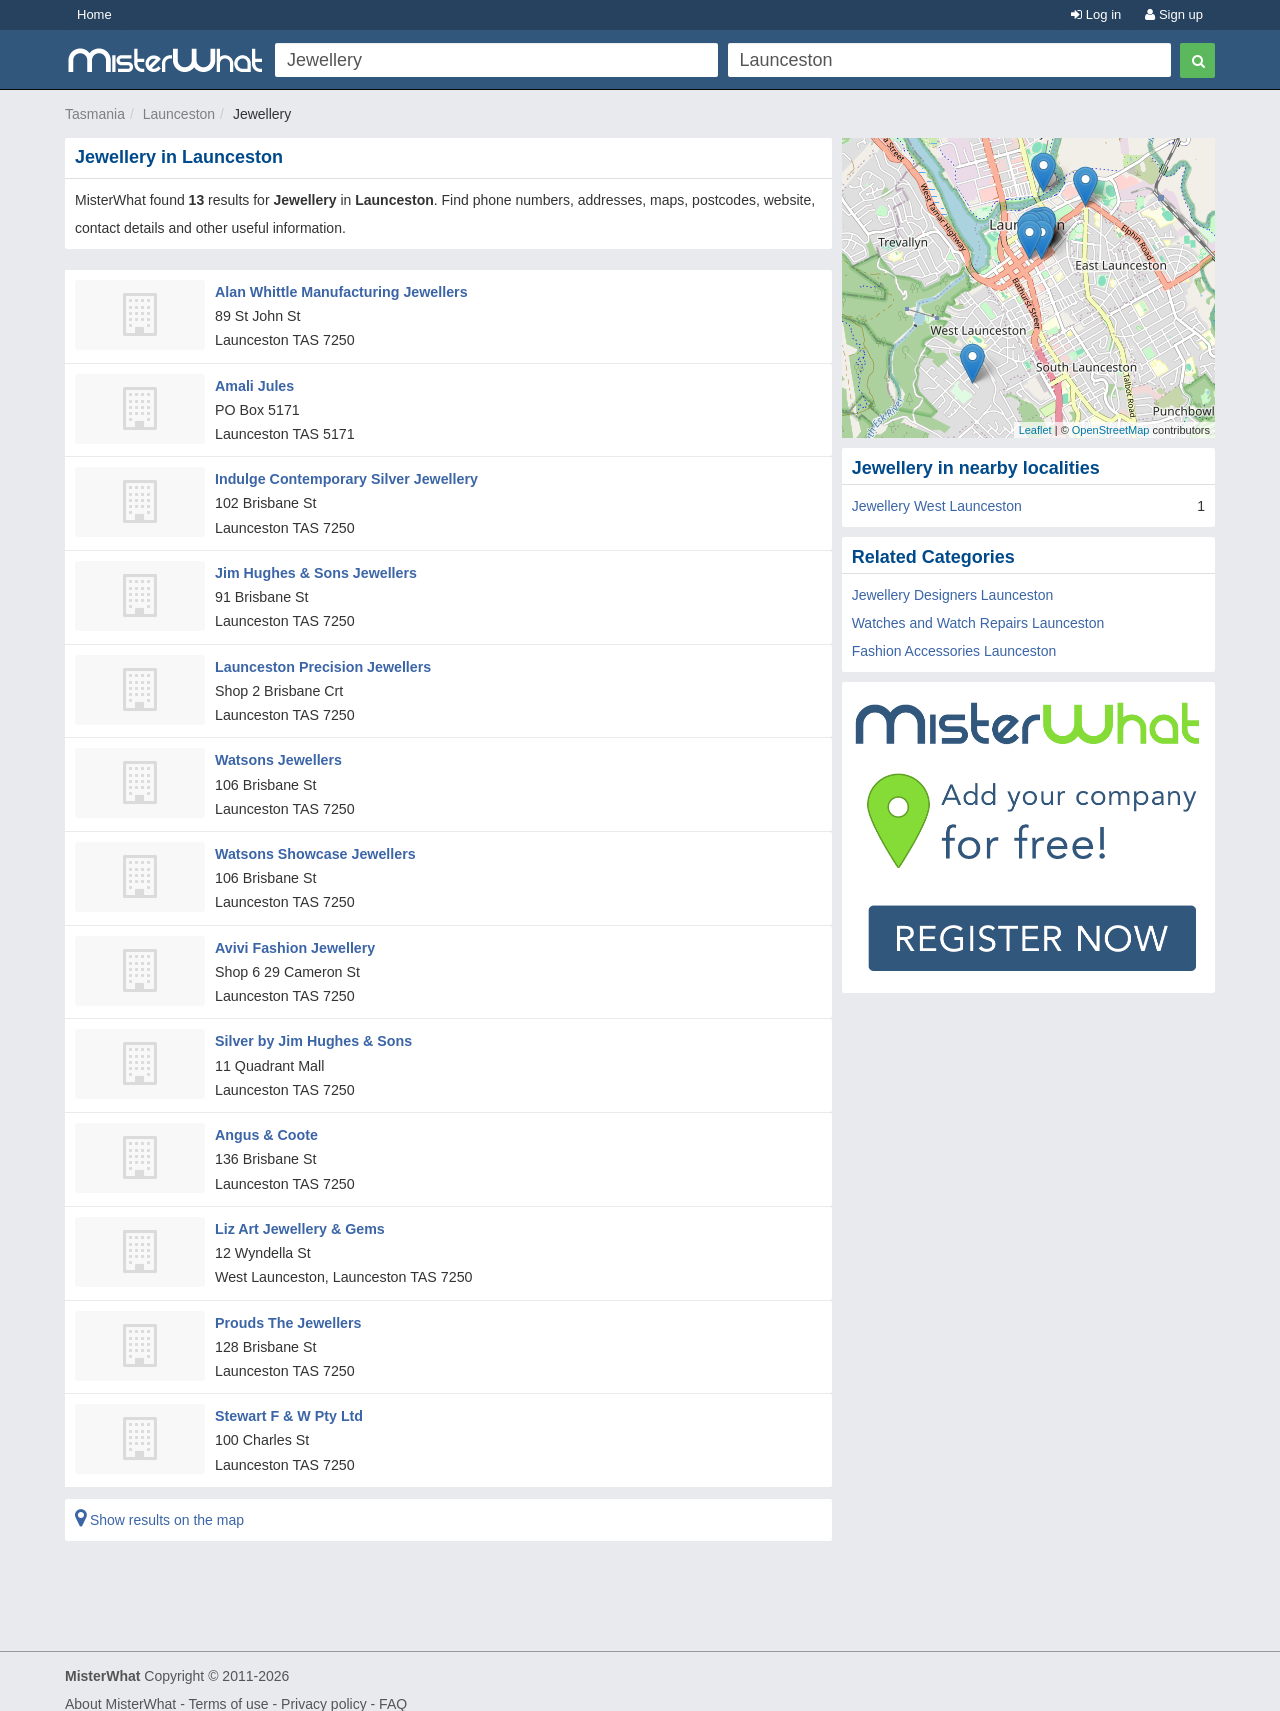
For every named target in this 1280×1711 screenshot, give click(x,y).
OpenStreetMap (1111, 430)
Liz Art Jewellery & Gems (298, 1215)
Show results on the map (159, 1503)
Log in (1096, 14)
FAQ (393, 1687)
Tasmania (95, 114)
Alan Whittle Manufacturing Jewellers (339, 291)
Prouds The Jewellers (287, 1307)
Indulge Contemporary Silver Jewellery (344, 476)
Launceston (179, 114)
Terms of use (228, 1687)
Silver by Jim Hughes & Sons (312, 1030)
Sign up (1174, 14)
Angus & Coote (265, 1122)
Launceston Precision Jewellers (321, 660)
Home (94, 14)
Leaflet (1035, 430)
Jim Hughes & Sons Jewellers (314, 568)
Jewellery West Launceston (937, 506)
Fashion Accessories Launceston (954, 651)
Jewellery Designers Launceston (953, 595)
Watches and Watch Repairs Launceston (978, 623)
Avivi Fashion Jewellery (293, 938)
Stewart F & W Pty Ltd (287, 1399)
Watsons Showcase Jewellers (313, 845)
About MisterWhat (120, 1687)
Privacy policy (324, 1687)
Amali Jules (254, 383)
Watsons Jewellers (277, 753)
